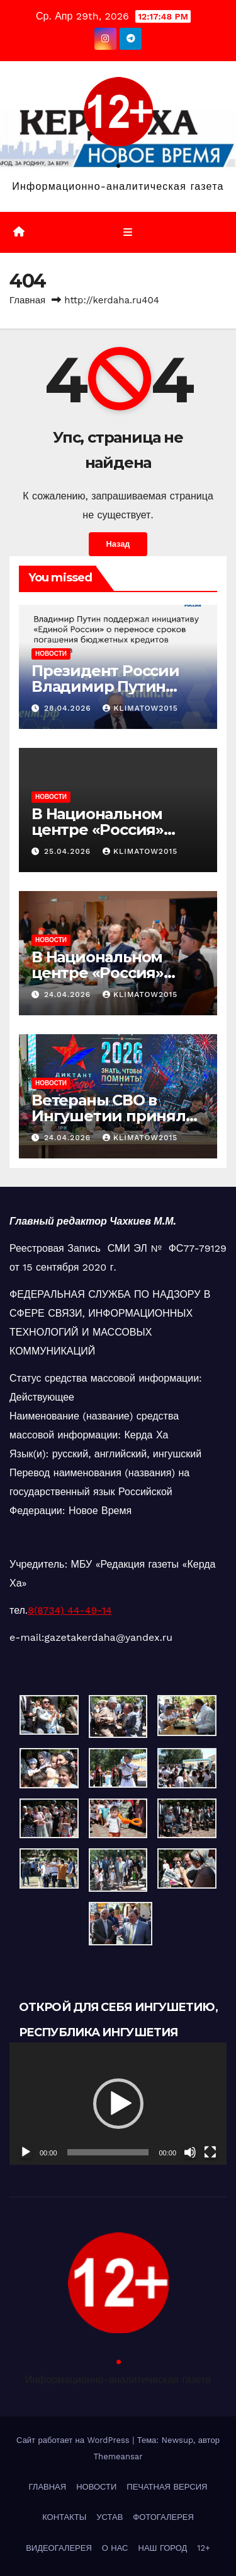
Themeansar (118, 2456)
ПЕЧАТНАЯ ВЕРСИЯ (166, 2486)
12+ (203, 2548)
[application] (118, 2104)
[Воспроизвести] (26, 2152)
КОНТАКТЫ (64, 2517)
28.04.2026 (69, 708)
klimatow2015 (140, 708)
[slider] (108, 2152)
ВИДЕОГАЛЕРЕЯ (59, 2548)
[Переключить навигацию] (127, 233)
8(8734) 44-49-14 (70, 1610)
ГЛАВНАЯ (48, 2486)
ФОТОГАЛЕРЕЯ (163, 2517)
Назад (118, 544)
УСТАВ (109, 2517)
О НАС (115, 2548)
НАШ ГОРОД (163, 2548)
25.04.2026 (69, 851)
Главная (27, 300)
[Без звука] (190, 2152)
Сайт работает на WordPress (74, 2440)
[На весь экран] (210, 2152)
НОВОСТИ (51, 653)
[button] (118, 2103)
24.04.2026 (69, 994)
